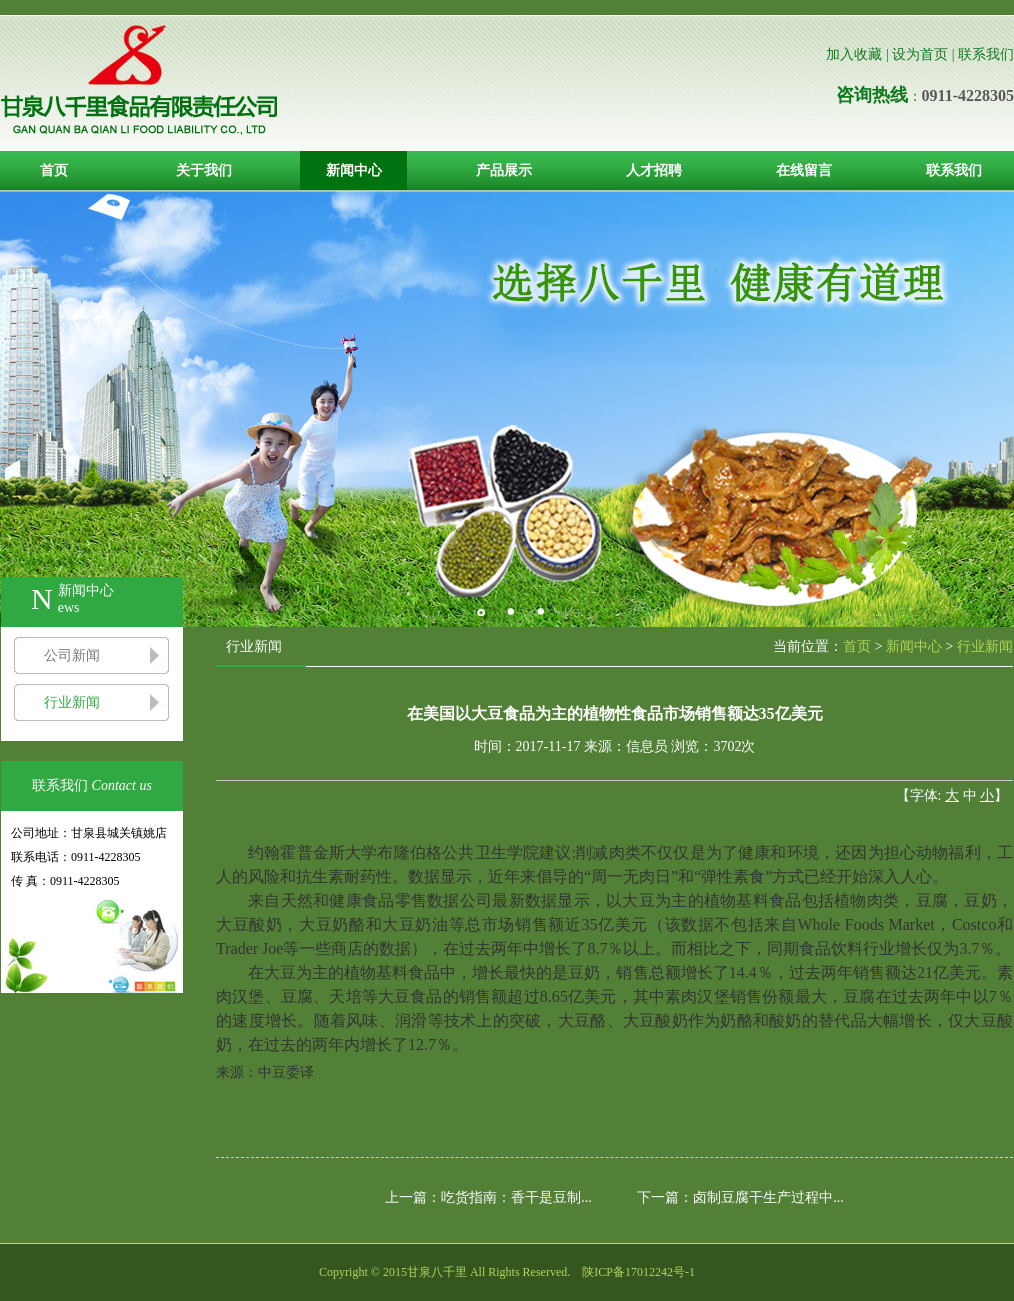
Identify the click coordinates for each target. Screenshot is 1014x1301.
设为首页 (920, 54)
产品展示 (504, 170)
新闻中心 (354, 170)
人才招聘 (654, 170)
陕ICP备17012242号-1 (638, 1272)
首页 (54, 170)
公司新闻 (72, 655)
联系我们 (986, 54)
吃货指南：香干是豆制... (516, 1197)
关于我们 (204, 170)
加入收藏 (854, 54)
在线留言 (804, 170)
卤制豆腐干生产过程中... (768, 1197)
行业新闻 (72, 702)
